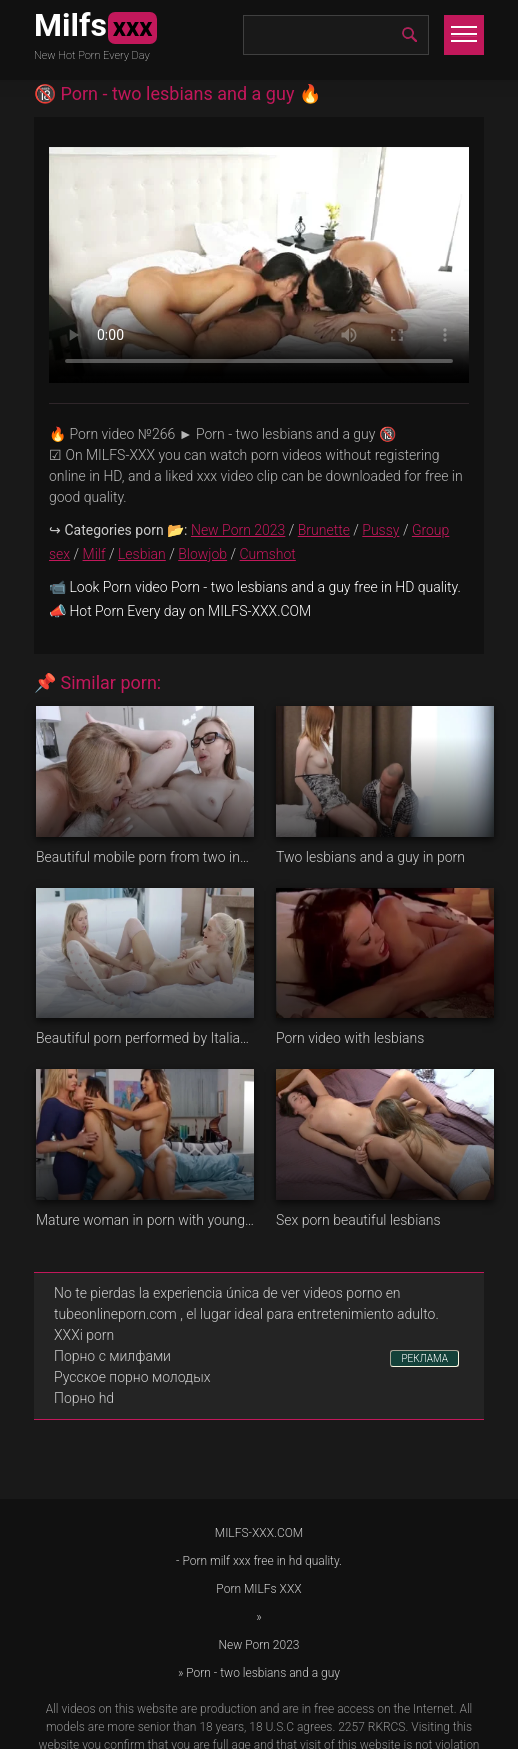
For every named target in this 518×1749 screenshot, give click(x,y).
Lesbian (142, 554)
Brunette (324, 530)
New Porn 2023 (238, 530)
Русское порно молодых (132, 1377)
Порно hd (84, 1398)
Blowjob (202, 554)
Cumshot (268, 554)
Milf (94, 554)
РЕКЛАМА (424, 1358)
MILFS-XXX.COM (259, 1533)
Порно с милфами (112, 1356)
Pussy (380, 530)
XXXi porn (84, 1335)
